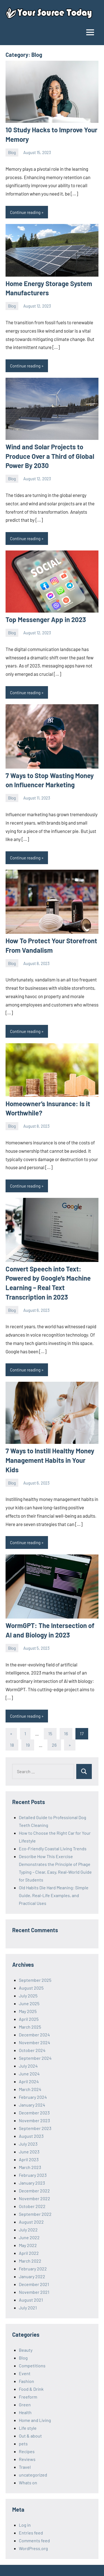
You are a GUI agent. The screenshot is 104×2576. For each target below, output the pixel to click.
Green (25, 2404)
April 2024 (29, 2081)
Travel (25, 2467)
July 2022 (28, 2229)
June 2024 (29, 2073)
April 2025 (29, 2019)
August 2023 (31, 2136)
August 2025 (31, 1987)
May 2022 (28, 2245)
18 (12, 1745)
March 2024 (30, 2089)
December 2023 (34, 2112)
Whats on (28, 2482)
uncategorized (33, 2474)
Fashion (26, 2381)
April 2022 (29, 2253)
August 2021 (31, 2299)
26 (54, 1745)
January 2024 (32, 2104)
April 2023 (29, 2159)
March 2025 (30, 2026)
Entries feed (31, 2532)
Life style (28, 2428)
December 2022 (34, 2190)
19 (28, 1745)
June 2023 (29, 2151)
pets (23, 2443)
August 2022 (31, 2221)
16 (66, 1733)
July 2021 (28, 2307)
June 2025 (29, 2003)
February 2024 (33, 2097)
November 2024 (34, 2042)
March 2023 (30, 2167)
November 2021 (34, 2292)
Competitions (32, 2365)
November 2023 (34, 2120)
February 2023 (33, 2175)
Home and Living (35, 2420)
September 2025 (35, 1980)
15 (50, 1733)
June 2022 (29, 2237)
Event (25, 2373)
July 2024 (28, 2065)
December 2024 (34, 2034)
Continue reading (25, 212)
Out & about (30, 2435)
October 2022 (32, 2206)
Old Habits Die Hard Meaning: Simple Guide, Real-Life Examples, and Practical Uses (53, 1895)
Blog (12, 152)
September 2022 (35, 2214)
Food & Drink (31, 2389)
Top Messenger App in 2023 (46, 619)
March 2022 (30, 2260)
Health (25, 2412)
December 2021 (34, 2284)
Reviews (27, 2459)
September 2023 (35, 2128)
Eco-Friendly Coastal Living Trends (53, 1848)
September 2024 (35, 2058)
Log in (25, 2525)
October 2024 (32, 2050)
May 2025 (28, 2011)
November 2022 (34, 2198)
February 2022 (33, 2268)
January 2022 (32, 2276)
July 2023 (28, 2143)
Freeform (28, 2396)
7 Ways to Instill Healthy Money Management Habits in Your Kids (50, 1460)
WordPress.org (33, 2548)
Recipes (27, 2451)
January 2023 (32, 2182)
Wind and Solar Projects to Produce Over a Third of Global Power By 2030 (50, 456)
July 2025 (28, 1995)
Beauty (25, 2350)
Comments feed (34, 2540)
